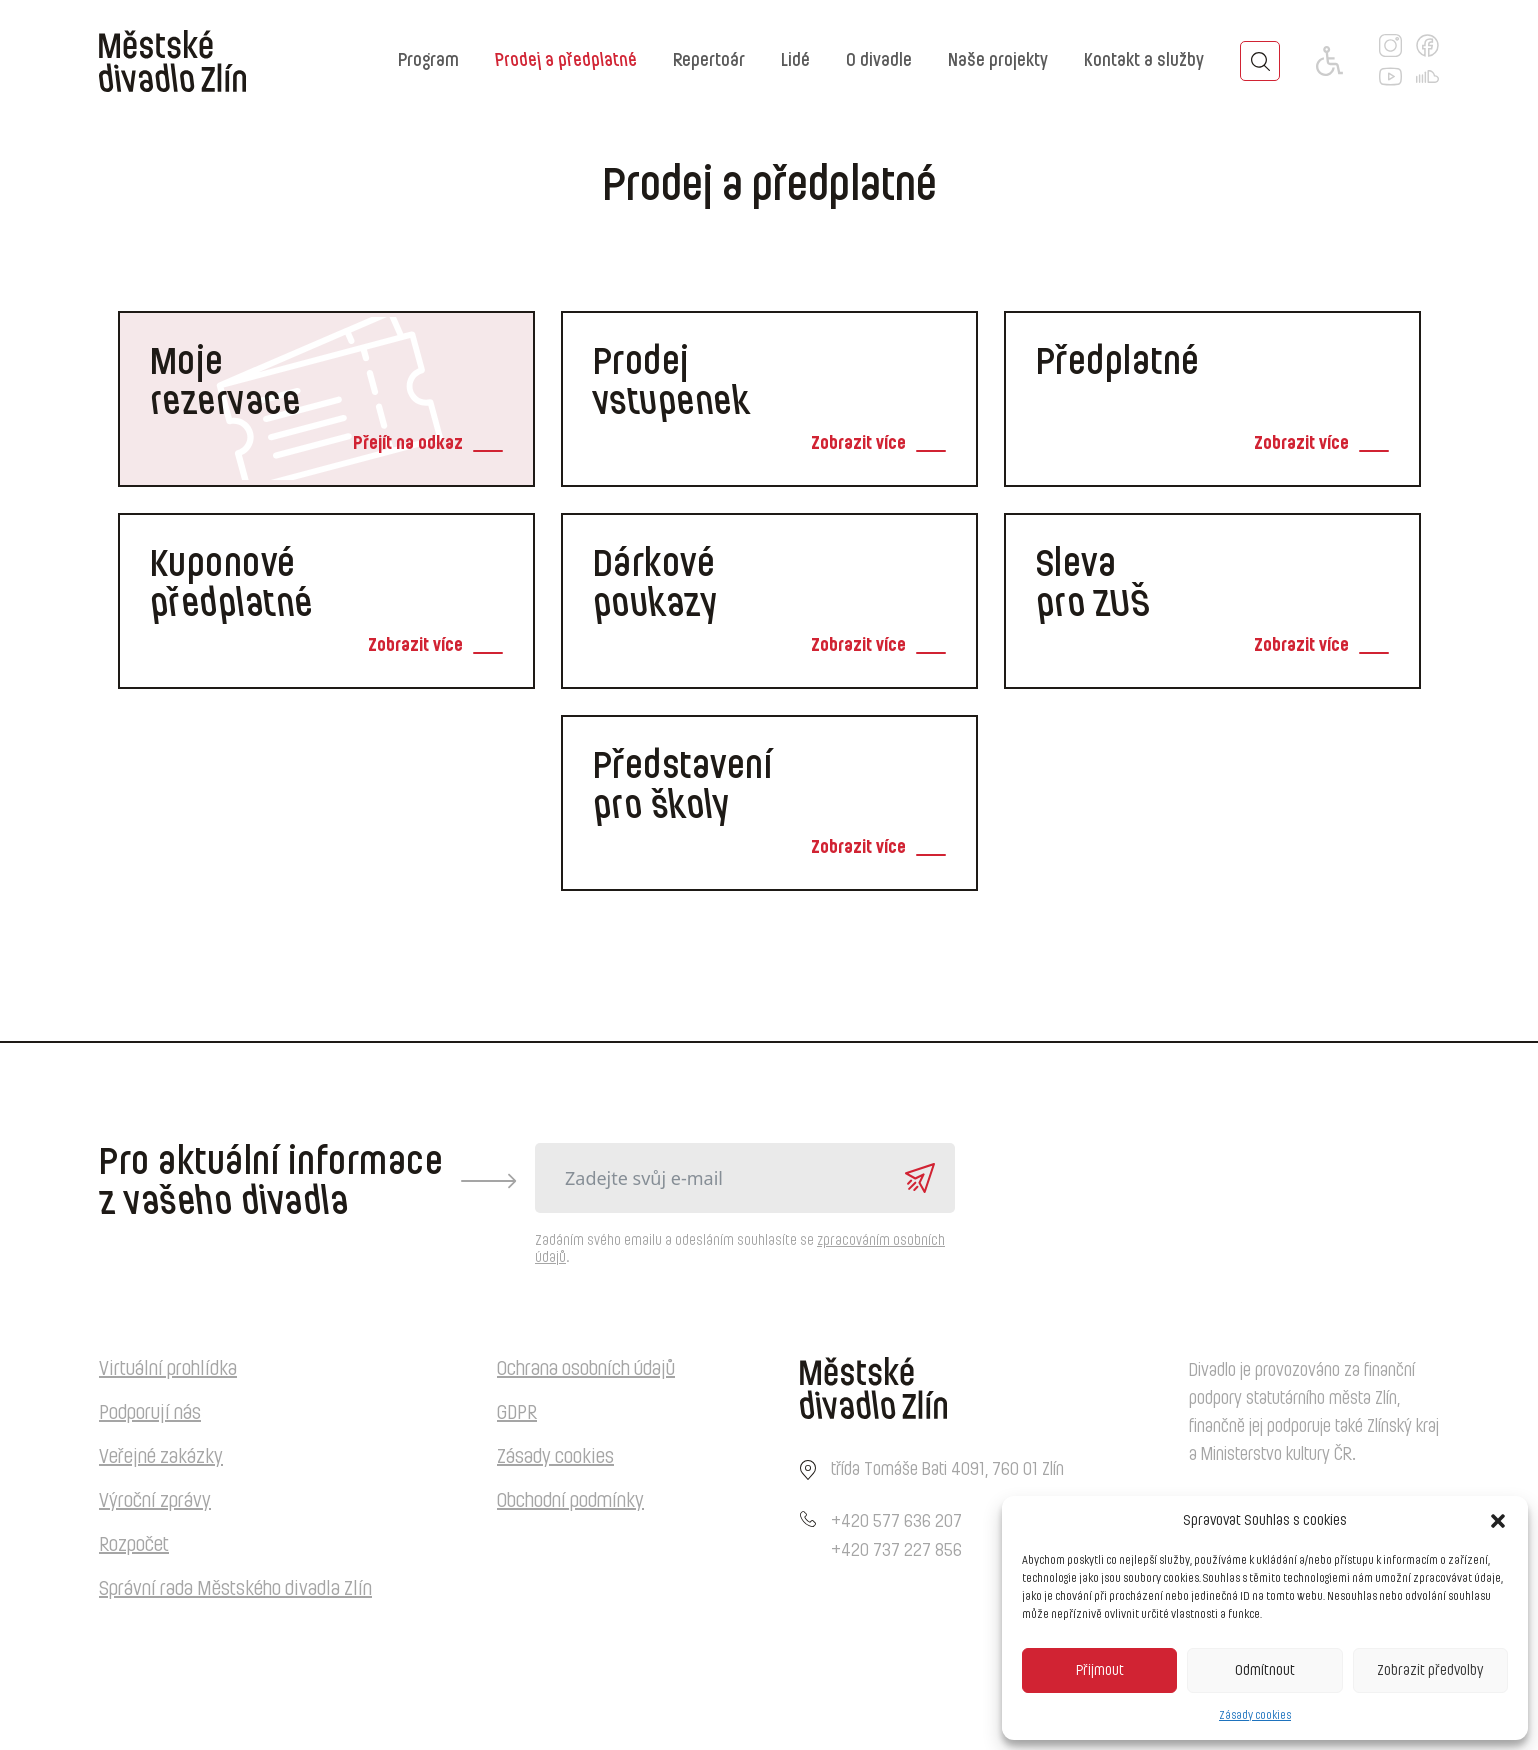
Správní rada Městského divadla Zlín (235, 1589)
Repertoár (709, 61)
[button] (1498, 1521)
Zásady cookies (1255, 1715)
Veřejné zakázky (161, 1457)
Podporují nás (150, 1413)
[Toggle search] (1260, 61)
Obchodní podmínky (570, 1501)
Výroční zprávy (155, 1501)
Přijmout (1100, 1670)
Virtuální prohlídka (168, 1369)
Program (428, 61)
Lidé (795, 61)
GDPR (517, 1413)
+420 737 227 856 (896, 1551)
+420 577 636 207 (896, 1522)
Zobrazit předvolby (1430, 1670)
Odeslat (920, 1178)
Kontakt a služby (1144, 61)
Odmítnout (1265, 1670)
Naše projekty (998, 61)
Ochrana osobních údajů (586, 1369)
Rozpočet (134, 1545)
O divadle (879, 61)
